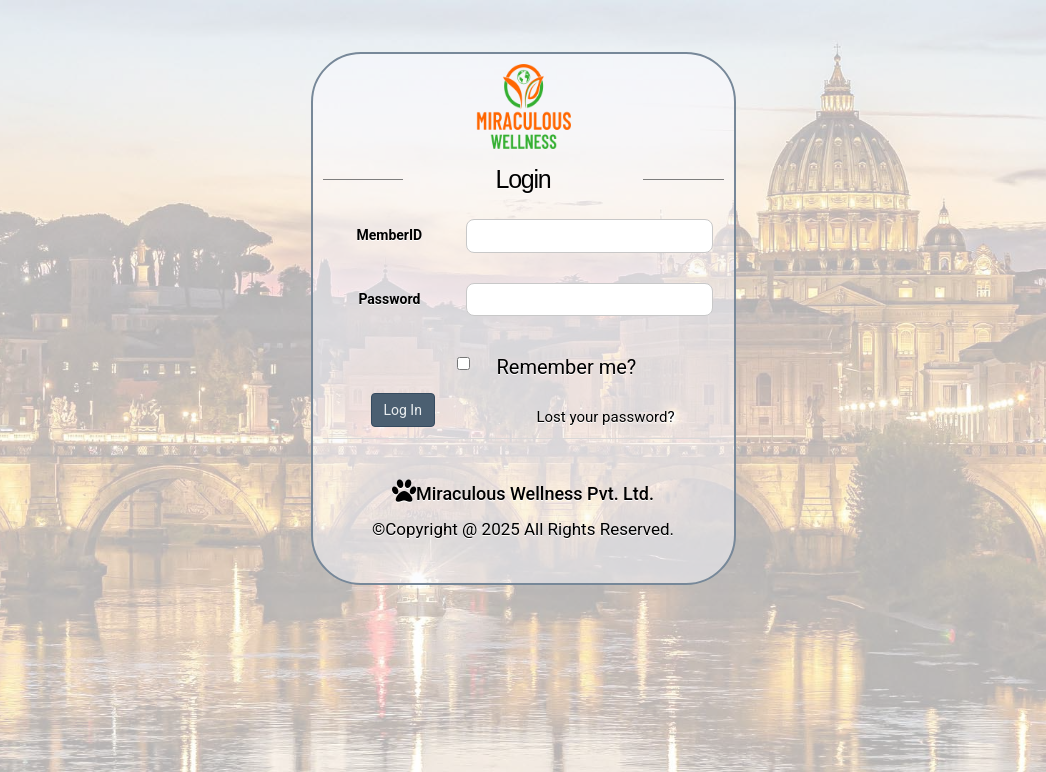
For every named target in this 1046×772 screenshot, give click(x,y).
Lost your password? (605, 417)
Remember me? (567, 367)
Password (389, 299)
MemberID (389, 235)
